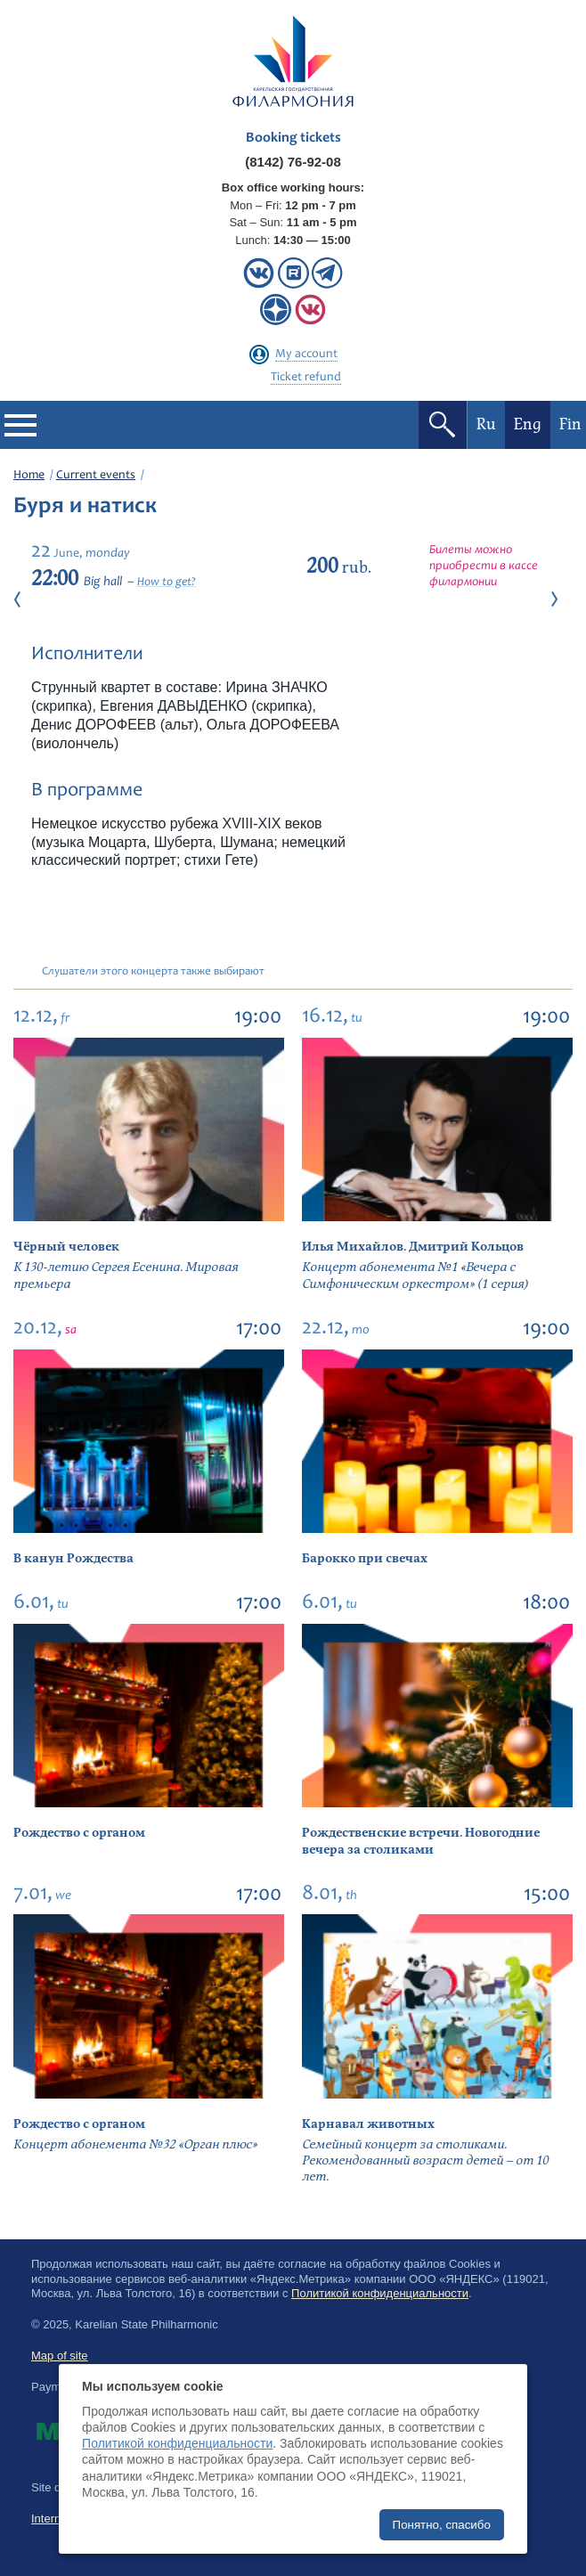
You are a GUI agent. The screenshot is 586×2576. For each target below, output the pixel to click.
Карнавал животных (368, 2123)
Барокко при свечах (364, 1558)
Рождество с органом (79, 1832)
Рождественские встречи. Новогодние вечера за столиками (421, 1840)
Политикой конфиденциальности (379, 2293)
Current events (95, 475)
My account (306, 354)
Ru (486, 424)
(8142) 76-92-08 (293, 161)
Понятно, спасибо (442, 2524)
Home (29, 475)
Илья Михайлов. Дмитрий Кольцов (413, 1246)
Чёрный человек (66, 1246)
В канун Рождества (73, 1558)
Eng (527, 424)
